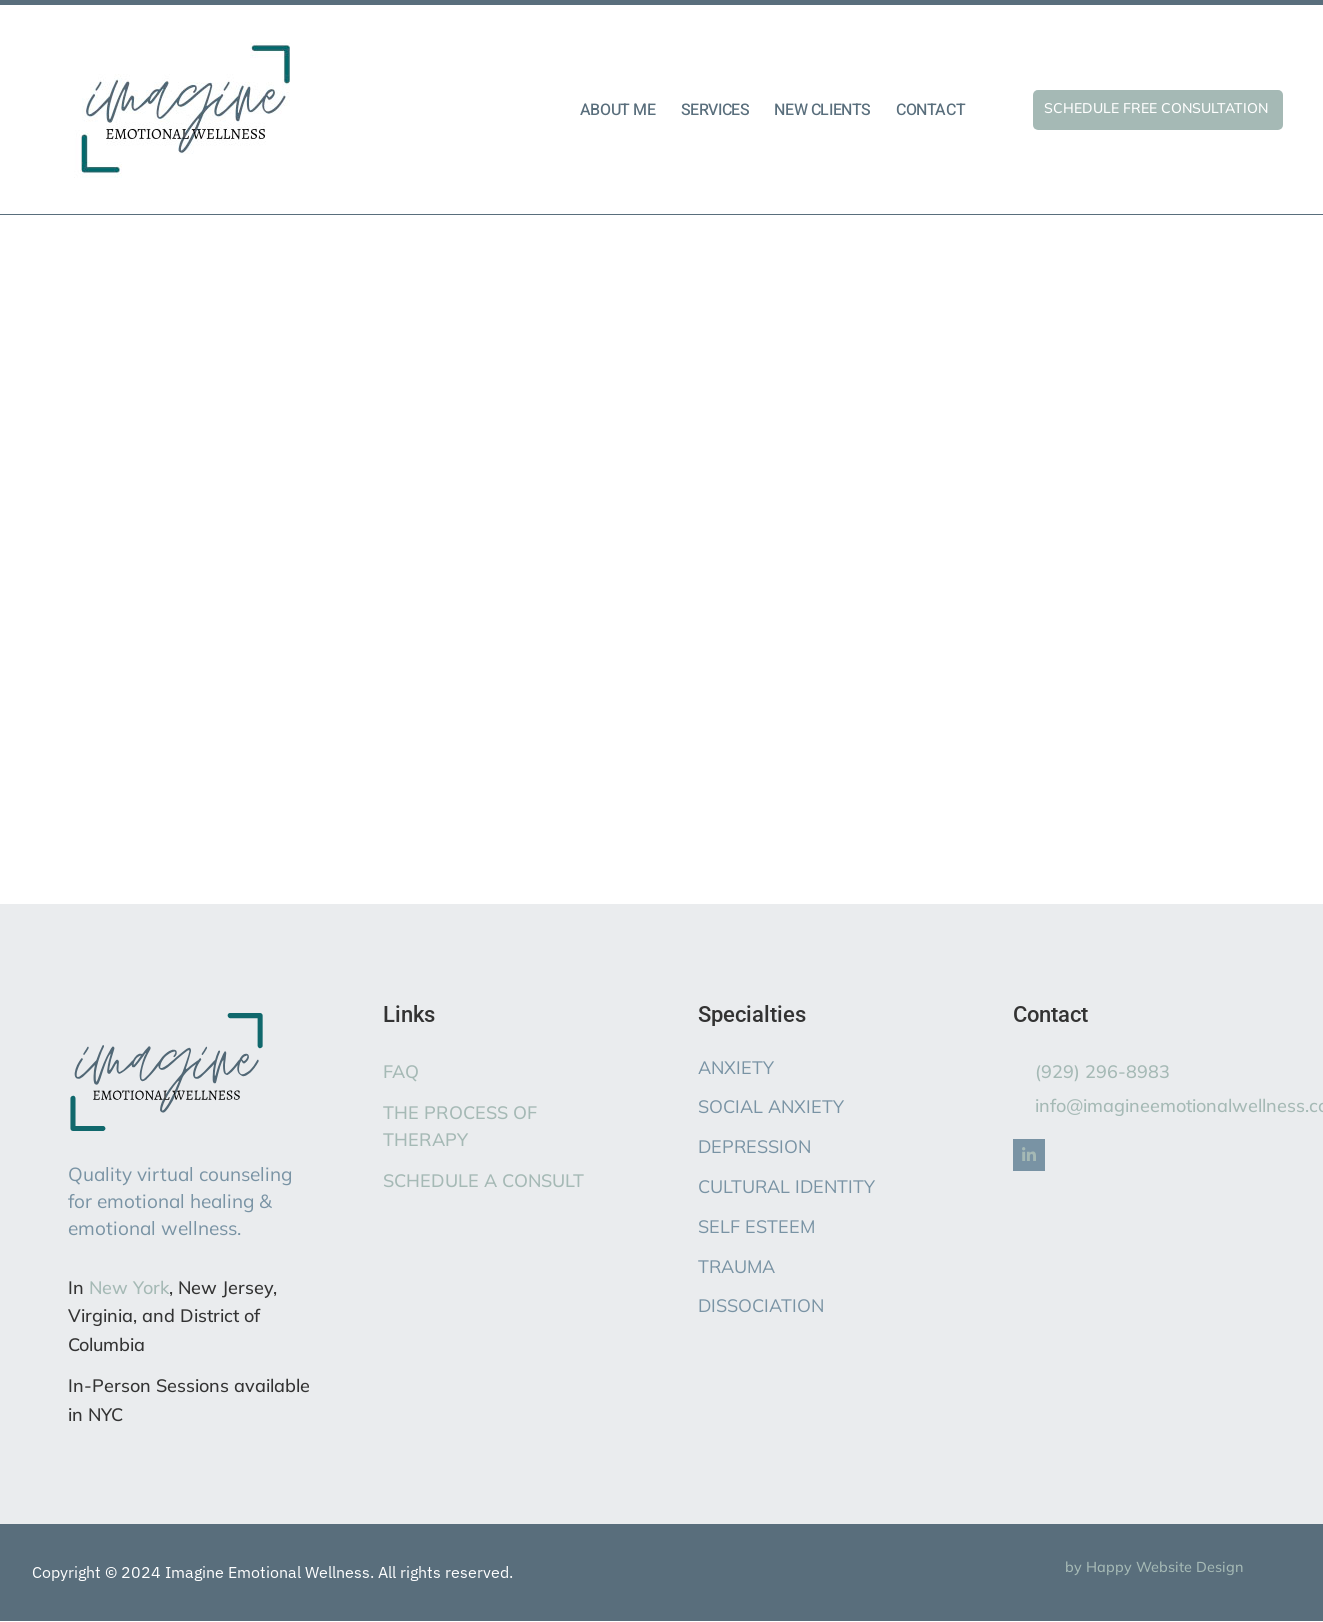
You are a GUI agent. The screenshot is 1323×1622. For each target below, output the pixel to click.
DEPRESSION (754, 1146)
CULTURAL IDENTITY (786, 1186)
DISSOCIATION (761, 1305)
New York (129, 1287)
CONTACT (930, 110)
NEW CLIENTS (822, 110)
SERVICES (715, 110)
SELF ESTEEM (756, 1226)
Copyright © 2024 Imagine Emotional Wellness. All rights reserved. (272, 1572)
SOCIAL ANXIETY (771, 1106)
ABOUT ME (618, 110)
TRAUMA (736, 1266)
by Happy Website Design (1154, 1567)
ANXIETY (736, 1067)
